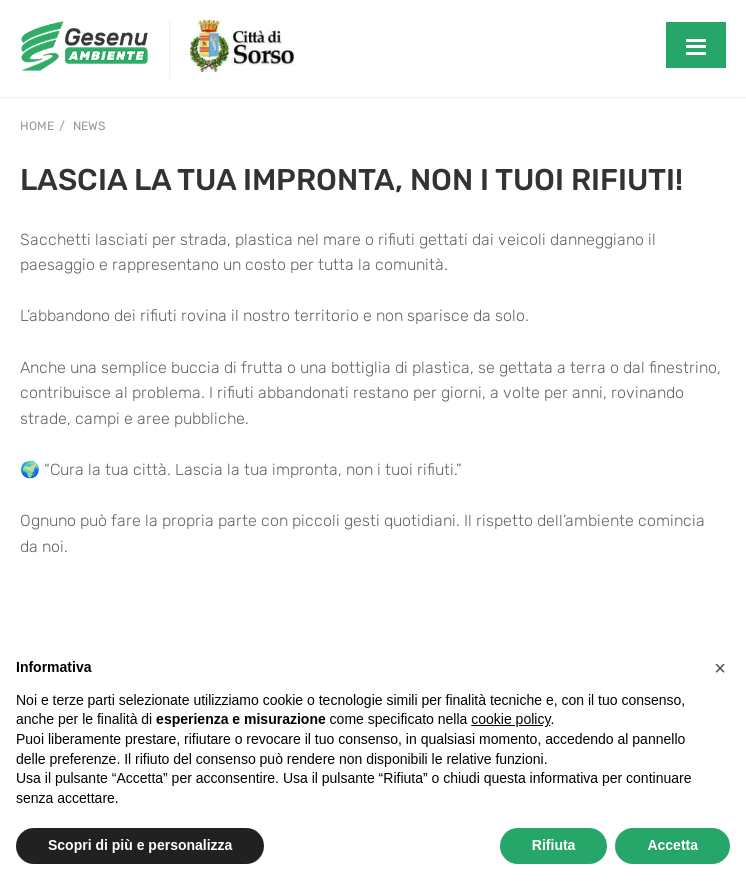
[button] (720, 668)
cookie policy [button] (510, 719)
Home (37, 126)
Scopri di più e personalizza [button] (140, 845)
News (89, 126)
